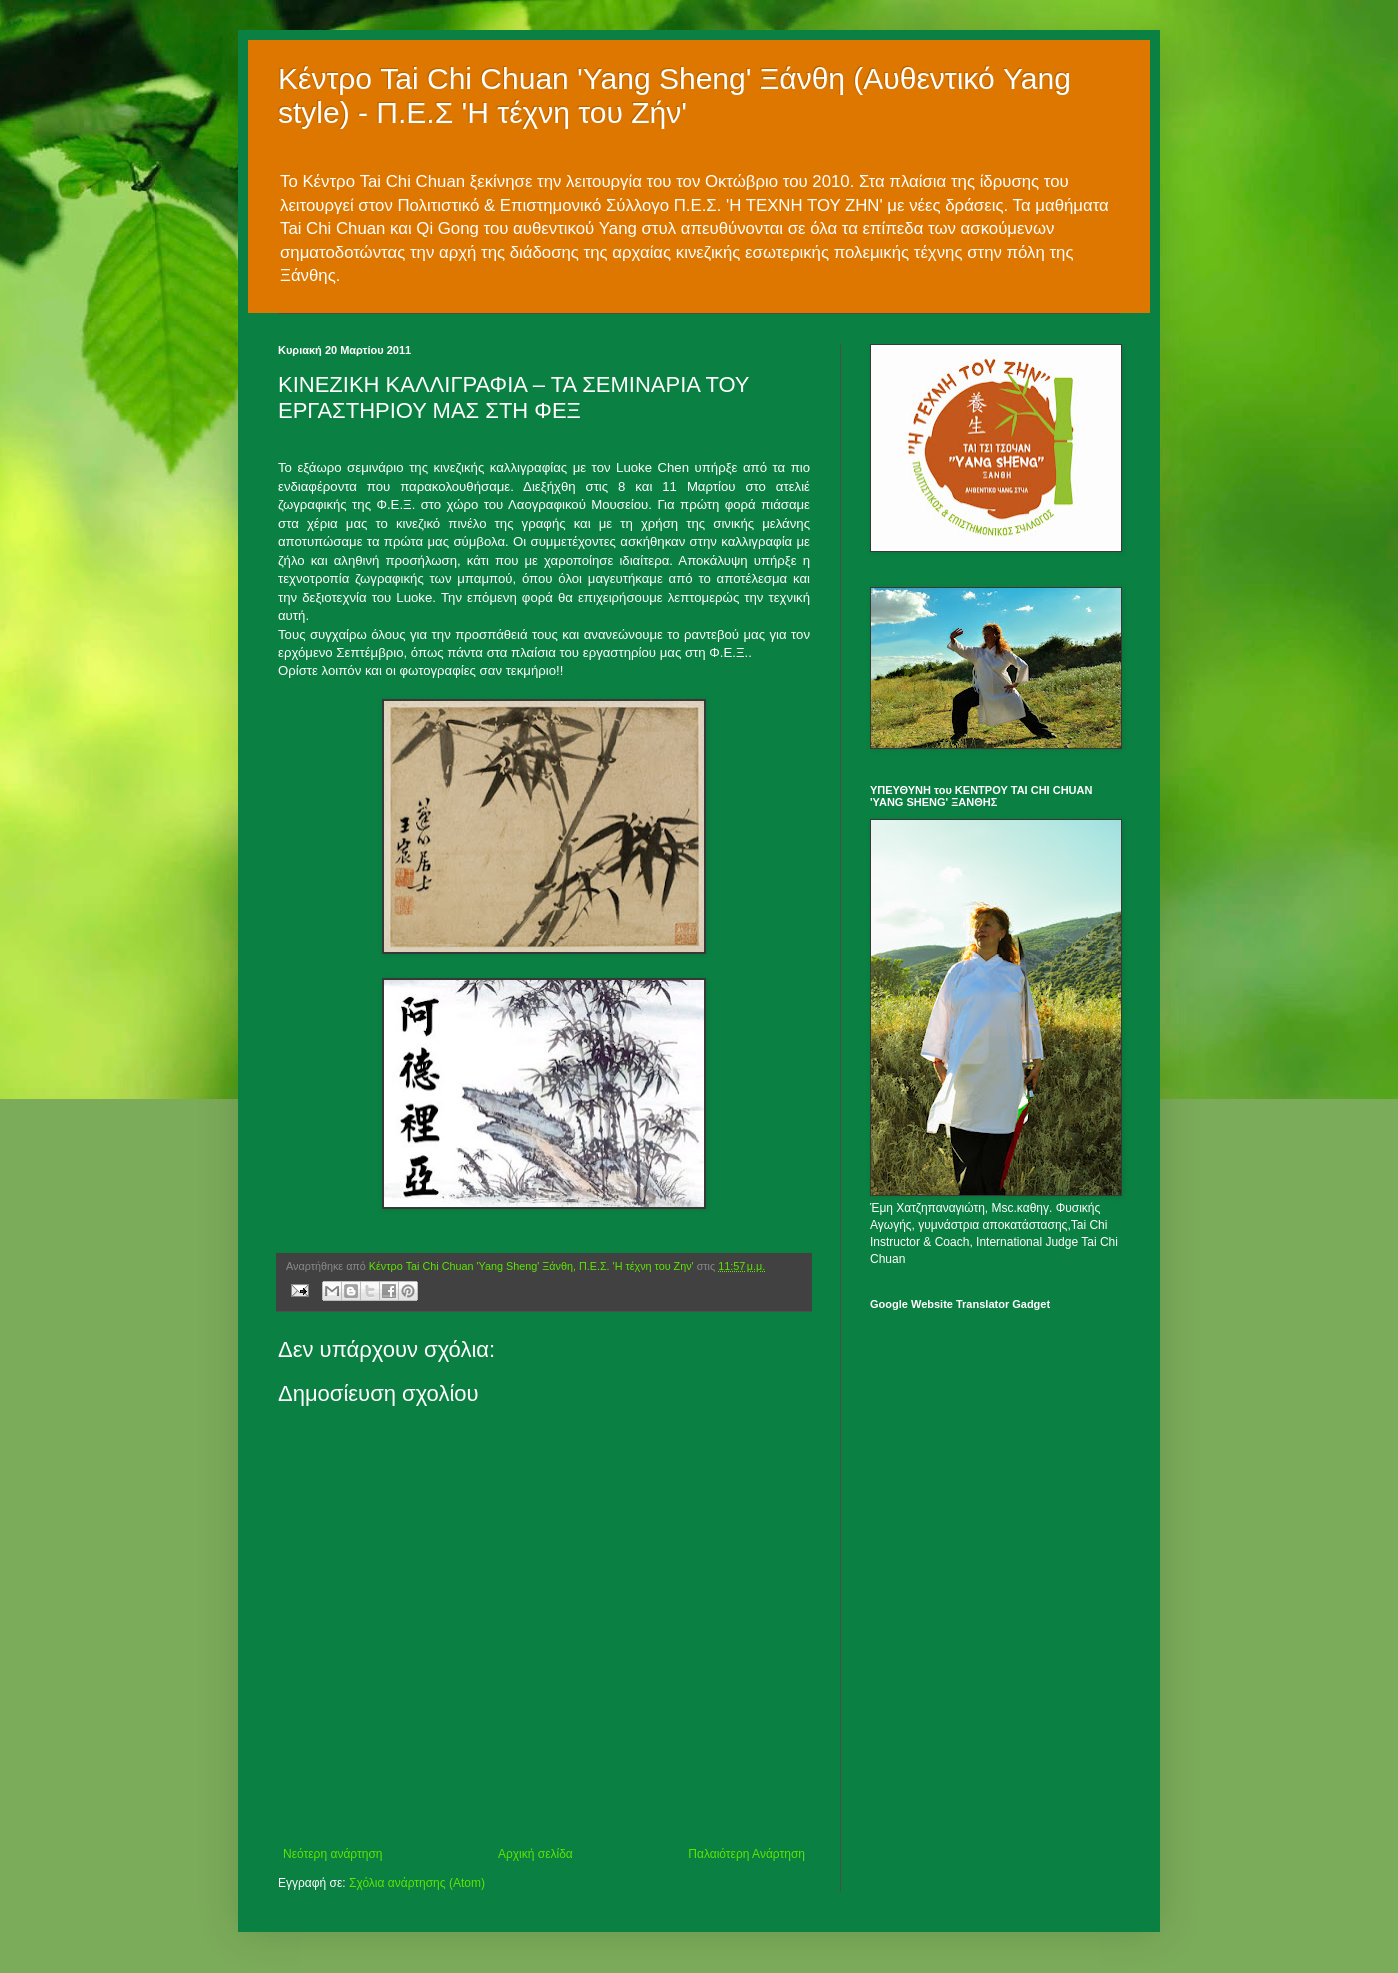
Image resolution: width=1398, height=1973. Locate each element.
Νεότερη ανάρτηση (332, 1854)
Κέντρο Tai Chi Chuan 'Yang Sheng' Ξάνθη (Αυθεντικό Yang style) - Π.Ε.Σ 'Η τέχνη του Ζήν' (674, 95)
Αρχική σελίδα (535, 1854)
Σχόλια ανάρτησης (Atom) (417, 1883)
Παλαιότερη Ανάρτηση (746, 1854)
